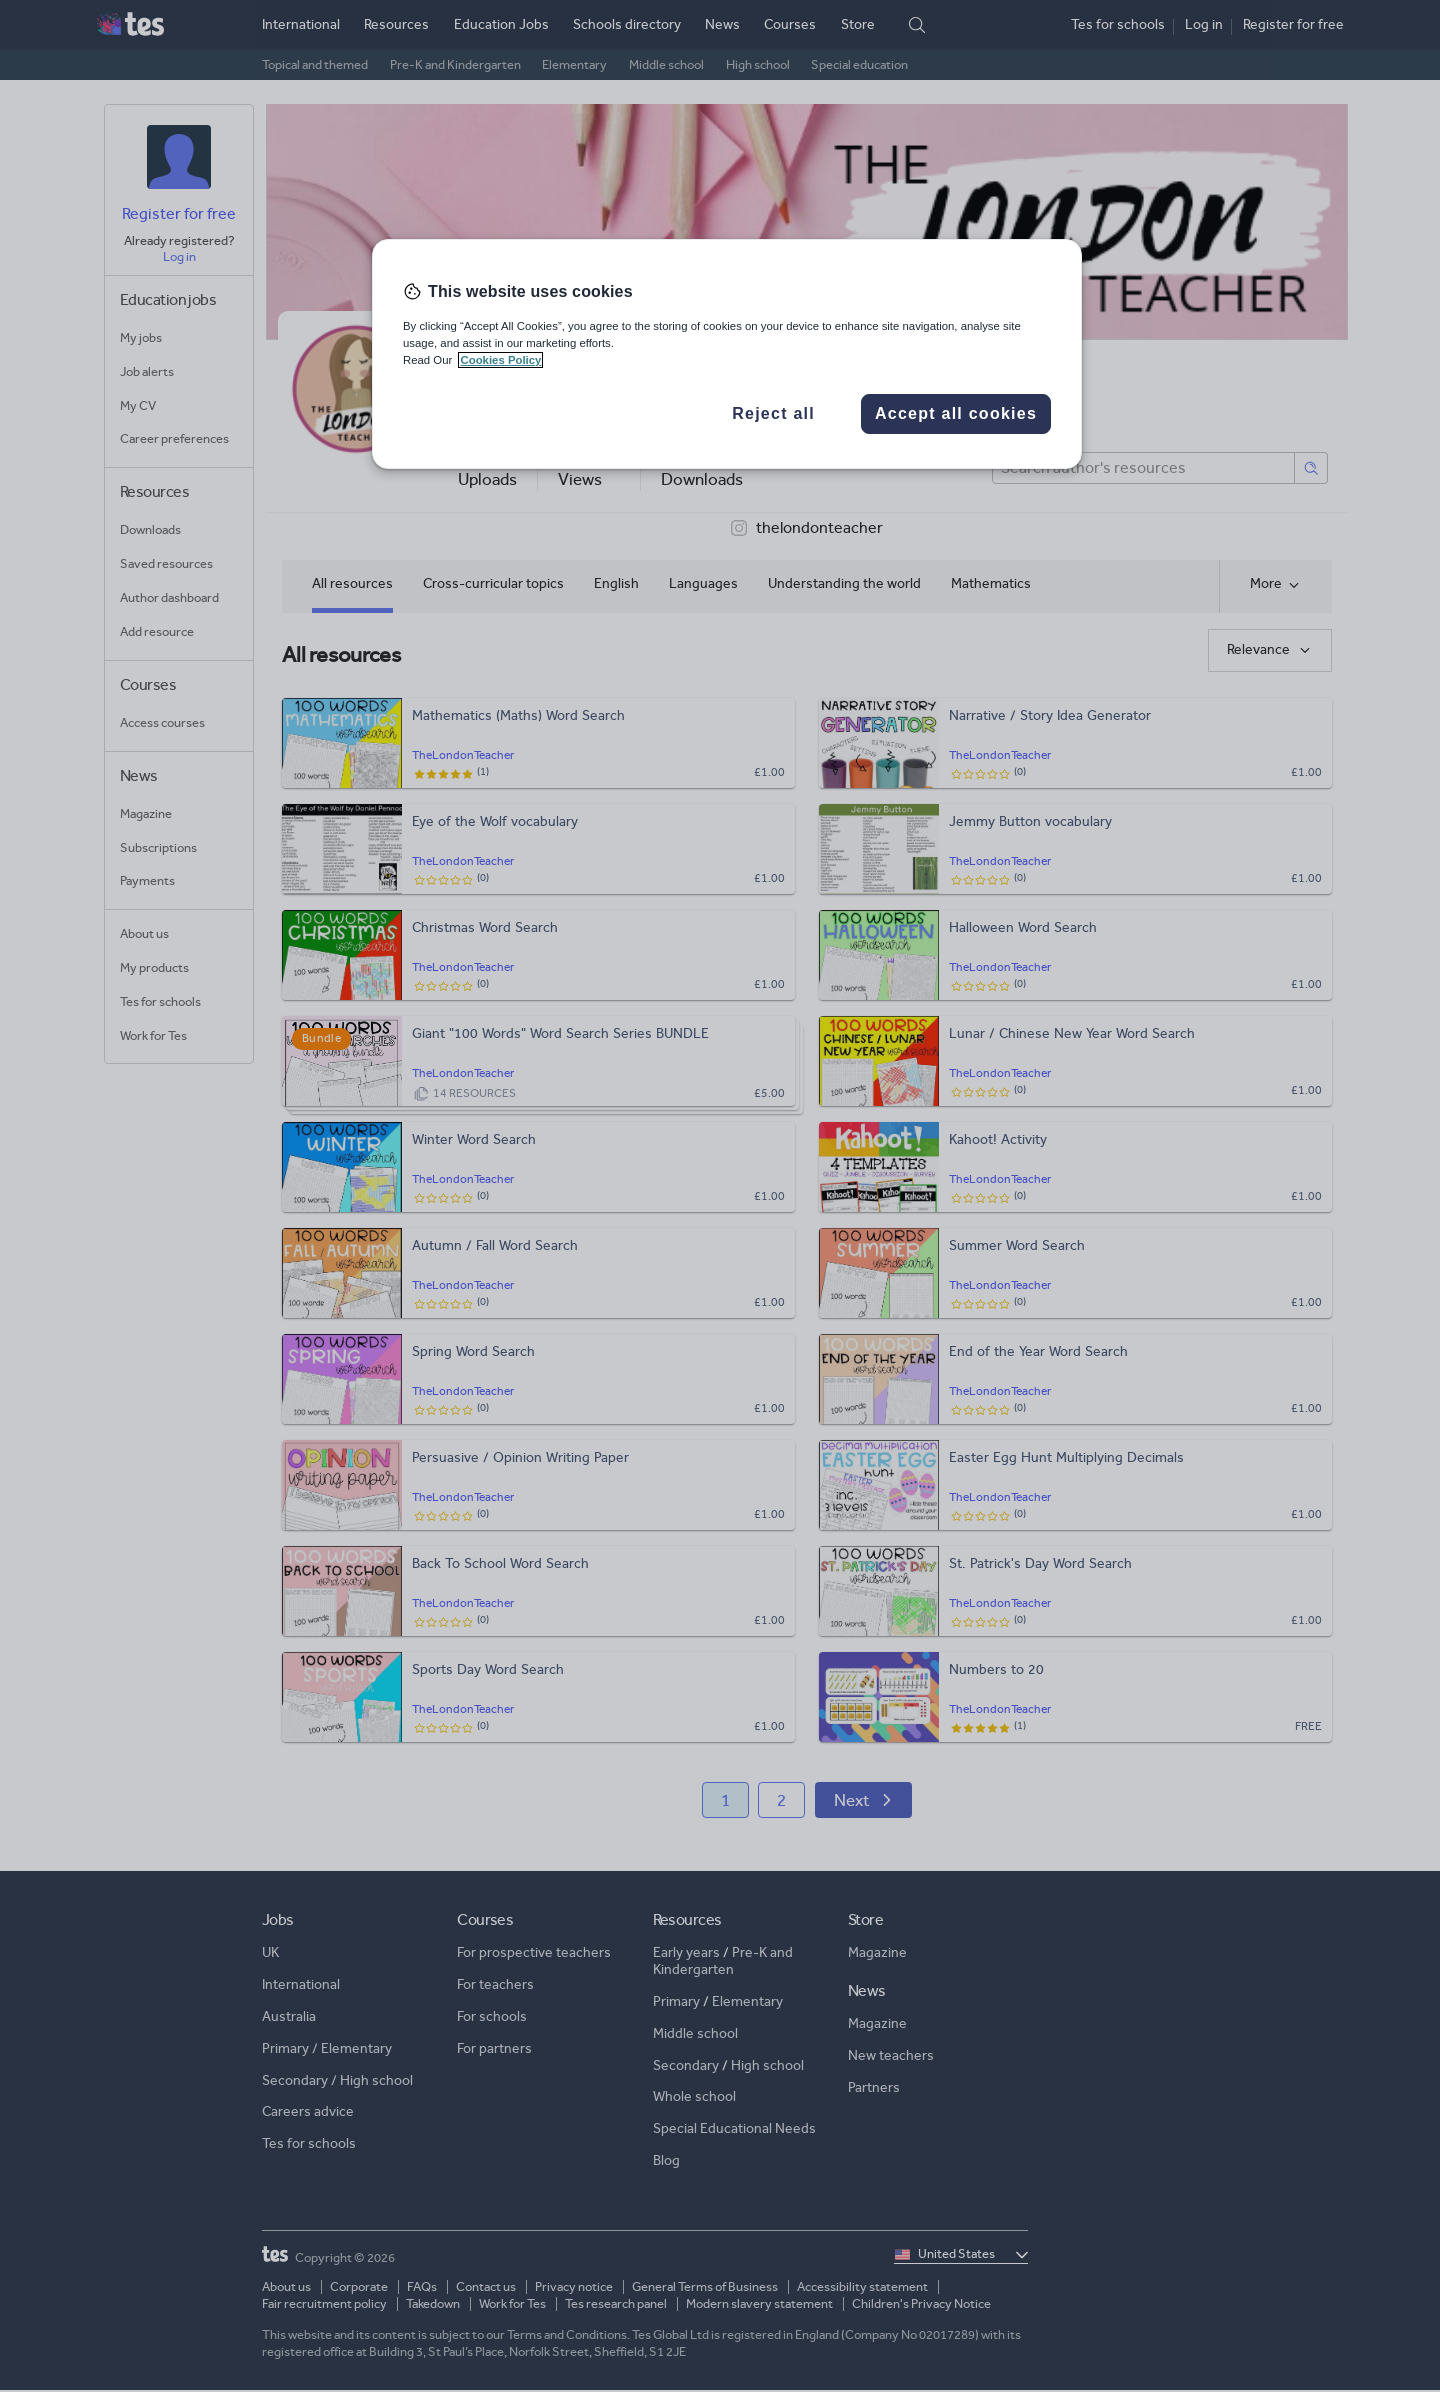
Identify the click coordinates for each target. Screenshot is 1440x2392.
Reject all (773, 413)
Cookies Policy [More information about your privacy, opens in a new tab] (500, 360)
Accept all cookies (956, 413)
